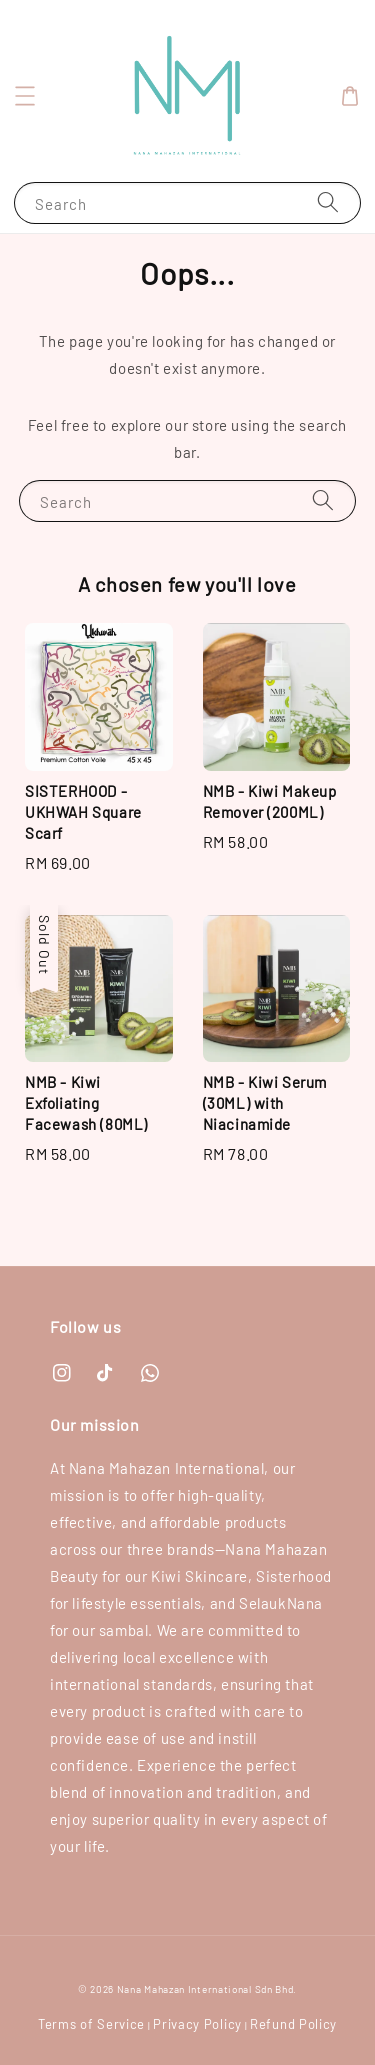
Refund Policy (293, 2024)
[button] (25, 96)
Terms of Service (91, 2024)
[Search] (328, 202)
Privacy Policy (197, 2024)
